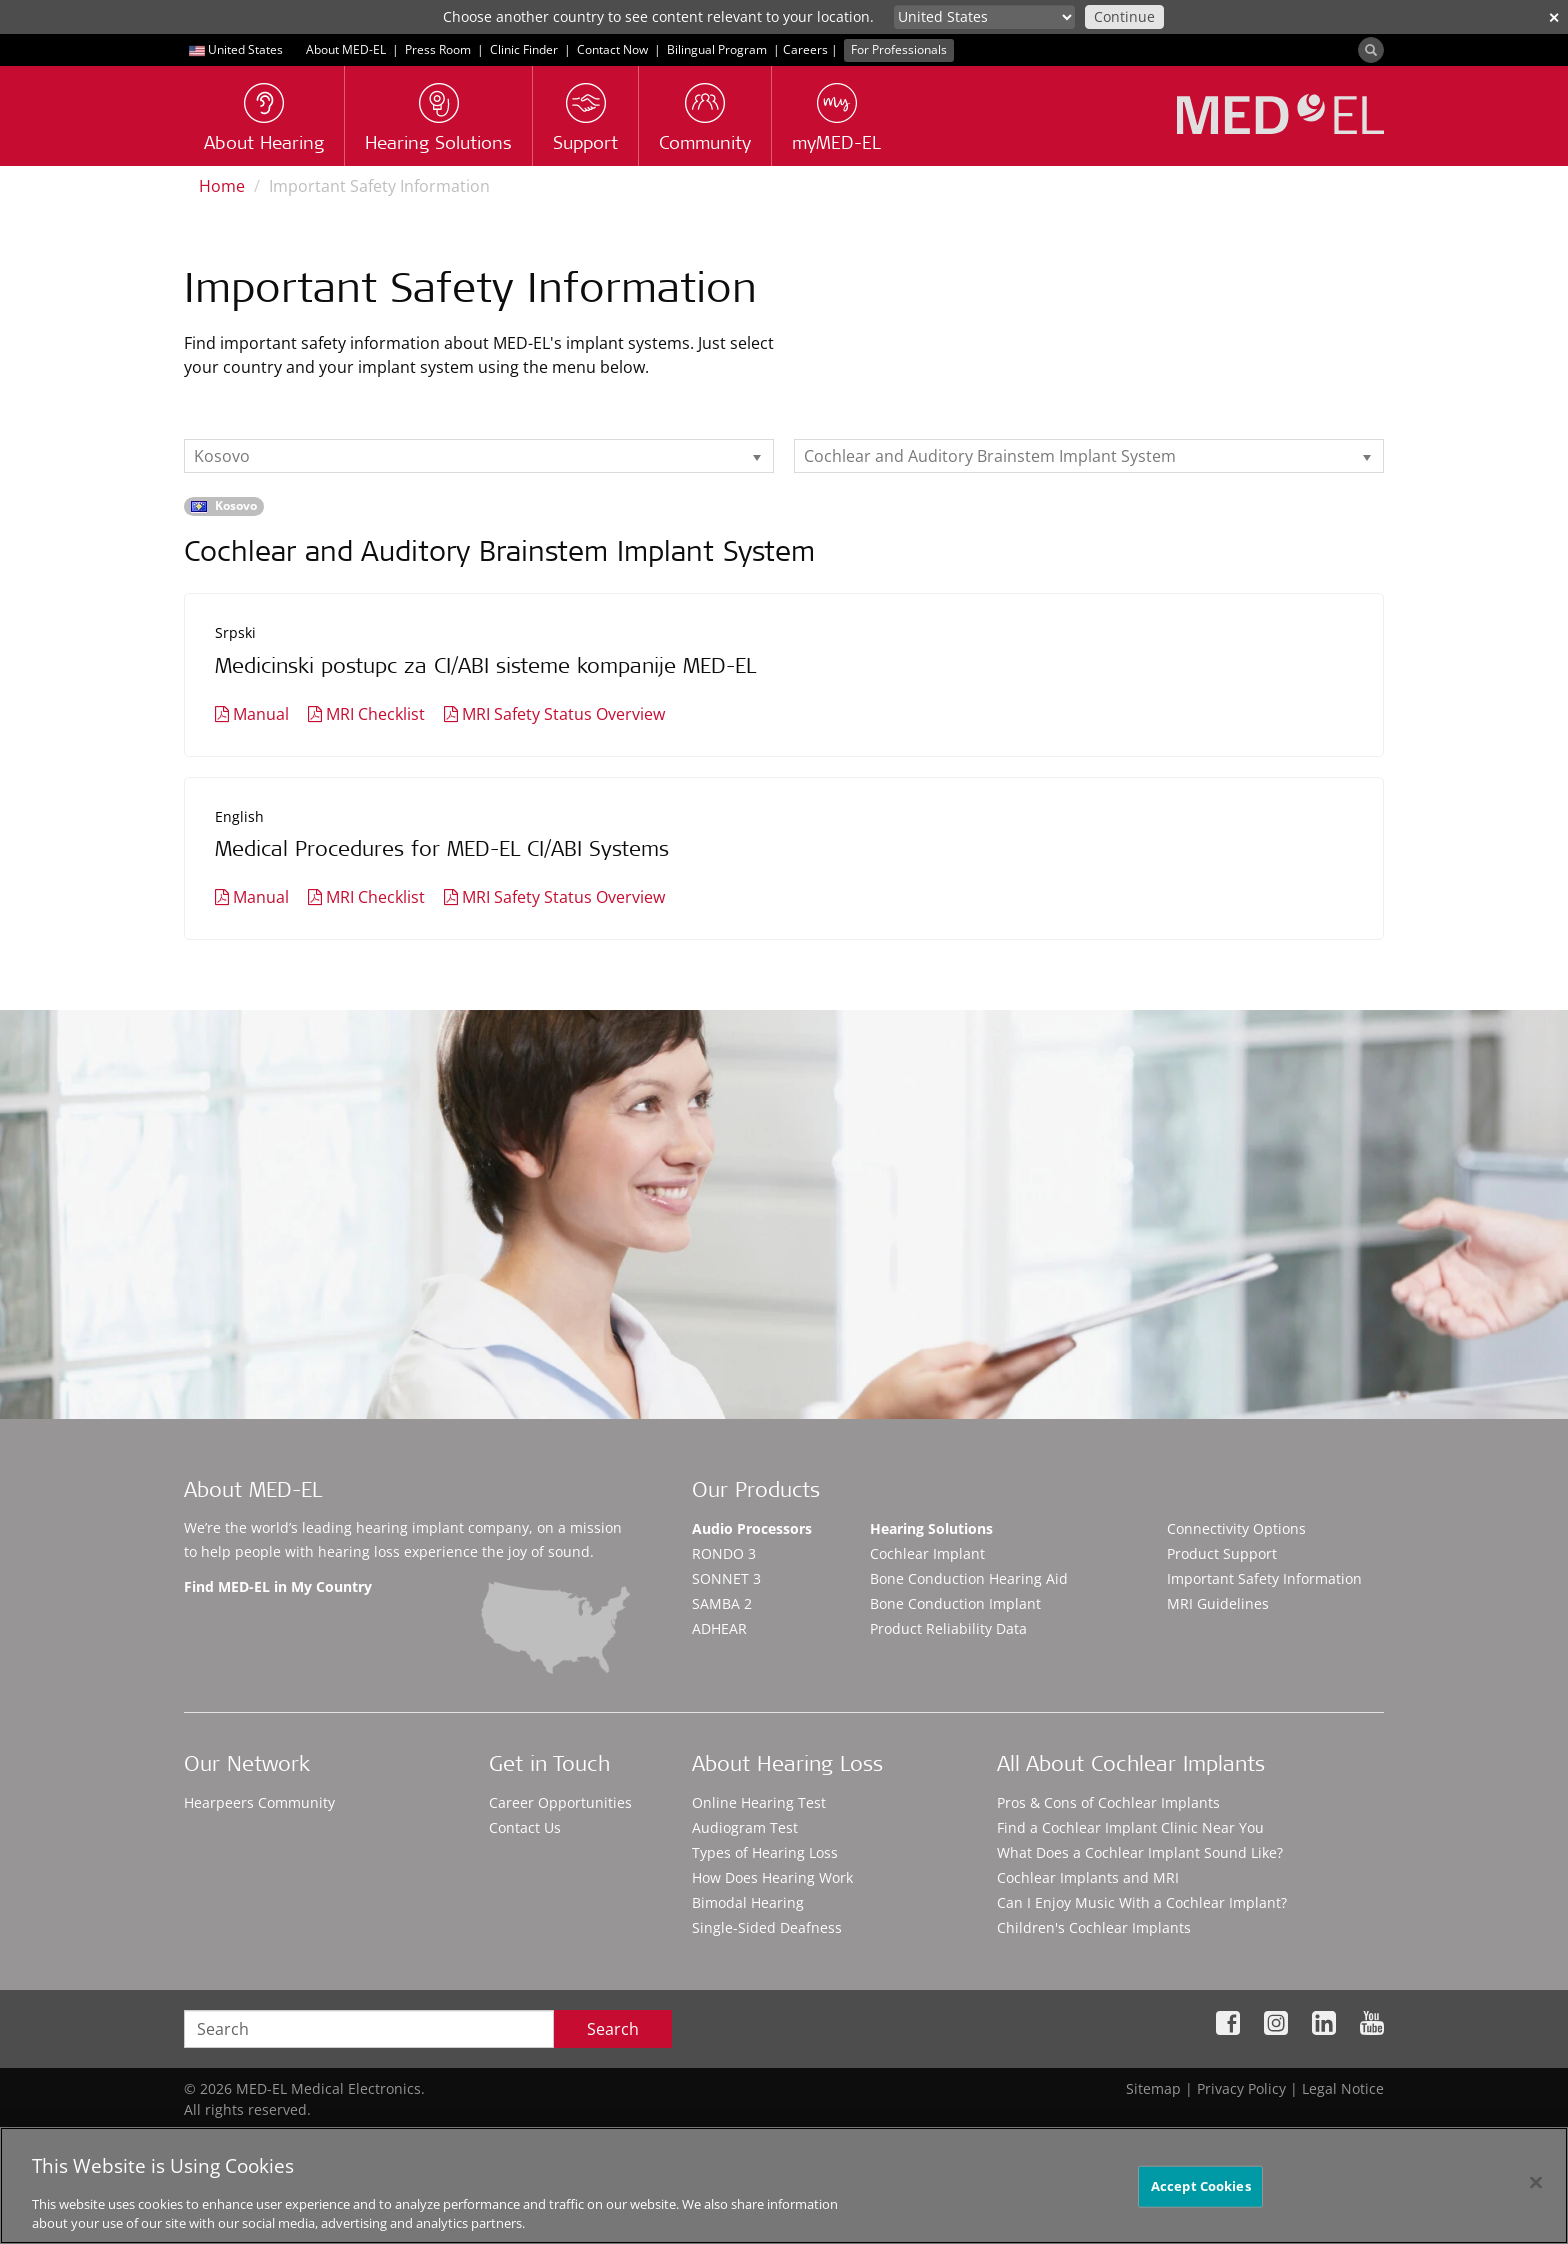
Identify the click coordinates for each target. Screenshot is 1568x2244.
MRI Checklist (375, 714)
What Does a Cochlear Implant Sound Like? (1140, 1852)
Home (222, 186)
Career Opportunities (560, 1802)
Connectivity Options (1236, 1528)
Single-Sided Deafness (767, 1927)
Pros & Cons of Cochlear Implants (1108, 1802)
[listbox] (479, 456)
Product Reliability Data (948, 1628)
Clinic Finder (524, 49)
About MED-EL (346, 49)
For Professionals (899, 49)
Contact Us (525, 1827)
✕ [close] (1554, 17)
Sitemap (1153, 2088)
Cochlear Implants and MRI (1088, 1877)
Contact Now (612, 49)
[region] (784, 2185)
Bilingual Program (717, 49)
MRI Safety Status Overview (563, 714)
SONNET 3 (726, 1578)
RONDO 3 (724, 1553)
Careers (805, 49)
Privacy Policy (1241, 2088)
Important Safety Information (1264, 1578)
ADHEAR (719, 1628)
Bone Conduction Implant (955, 1603)
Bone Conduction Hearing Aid (969, 1578)
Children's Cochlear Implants (1094, 1927)
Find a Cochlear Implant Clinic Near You (1130, 1827)
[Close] (1536, 2183)
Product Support (1222, 1553)
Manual (261, 714)
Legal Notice (1343, 2088)
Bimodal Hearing (748, 1902)
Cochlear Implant (927, 1553)
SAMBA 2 (722, 1603)
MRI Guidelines (1218, 1603)
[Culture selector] (984, 17)
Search (613, 2029)
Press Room (438, 49)
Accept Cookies (1201, 2186)
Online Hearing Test (759, 1802)
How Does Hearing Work (772, 1877)
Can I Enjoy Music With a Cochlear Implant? (1142, 1902)
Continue (1124, 16)
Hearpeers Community (259, 1802)
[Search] (1371, 50)
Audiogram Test (745, 1827)
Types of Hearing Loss (765, 1852)
